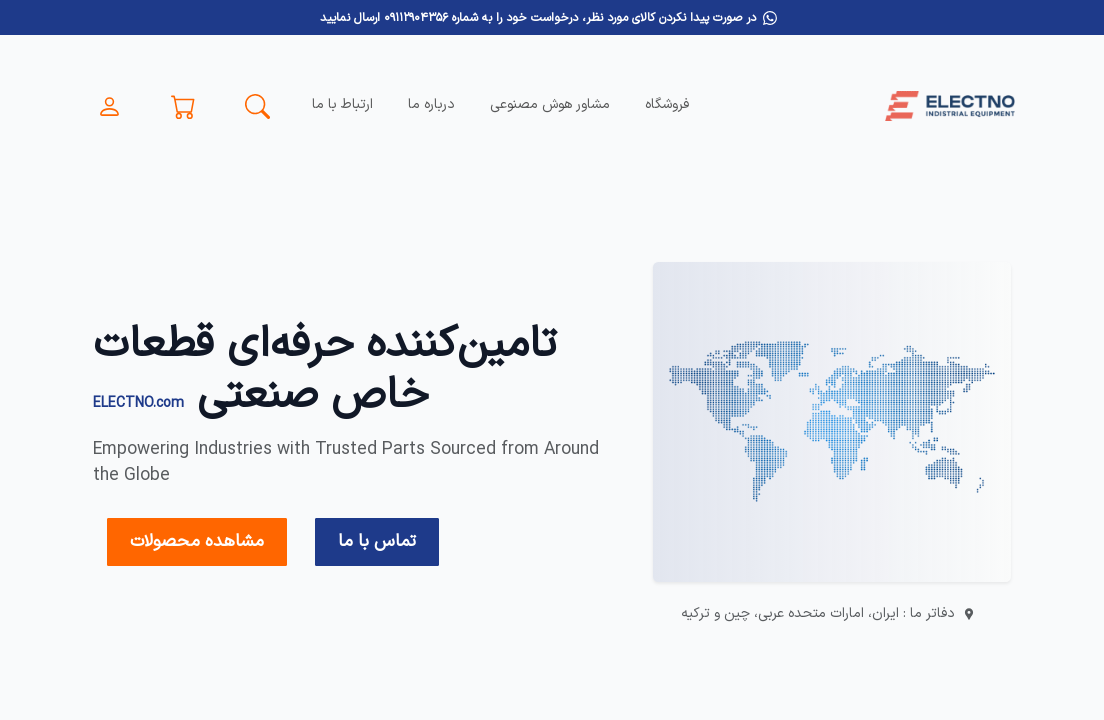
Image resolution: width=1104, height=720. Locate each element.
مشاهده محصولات (197, 541)
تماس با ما (377, 541)
